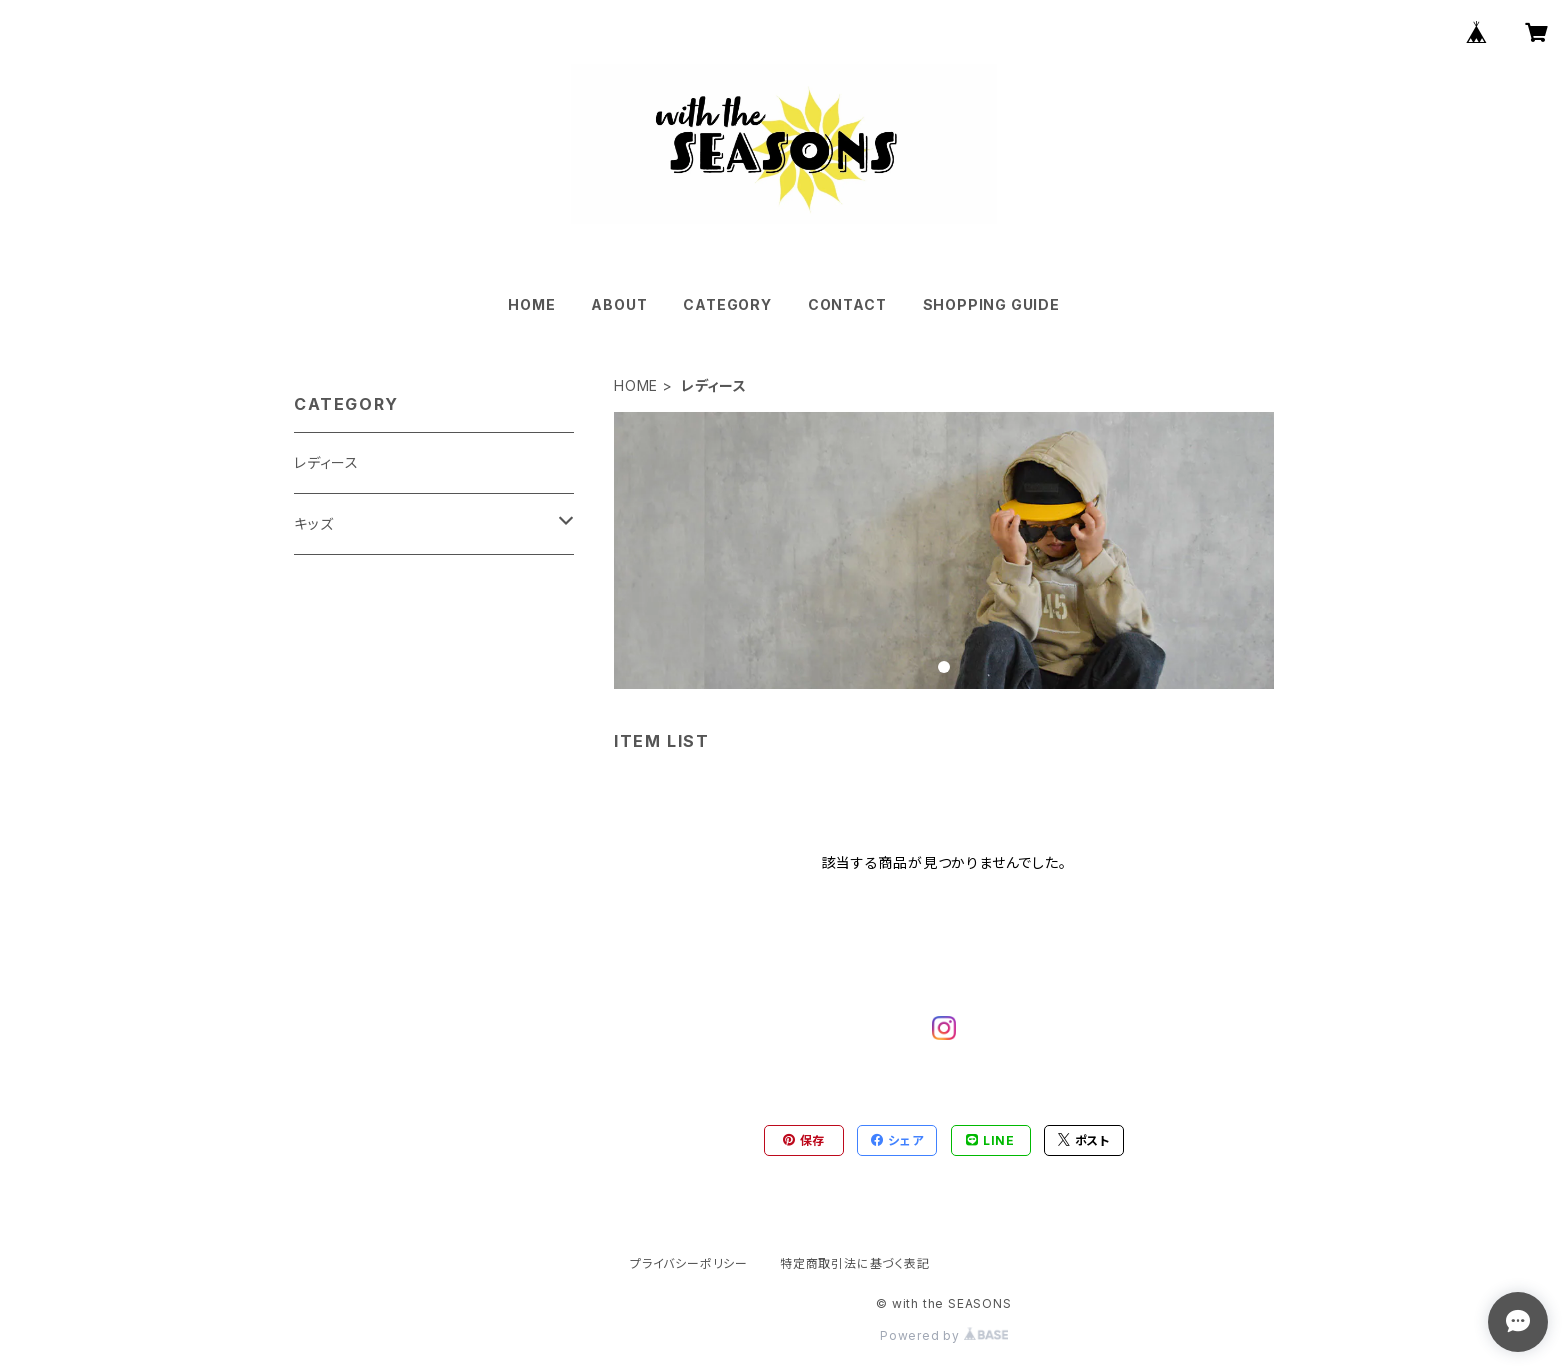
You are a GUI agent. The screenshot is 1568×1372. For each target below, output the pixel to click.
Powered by (944, 1335)
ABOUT (619, 304)
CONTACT (847, 304)
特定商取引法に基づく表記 (855, 1263)
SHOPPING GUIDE (991, 304)
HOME (531, 304)
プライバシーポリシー (689, 1263)
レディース (326, 462)
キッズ (313, 523)
